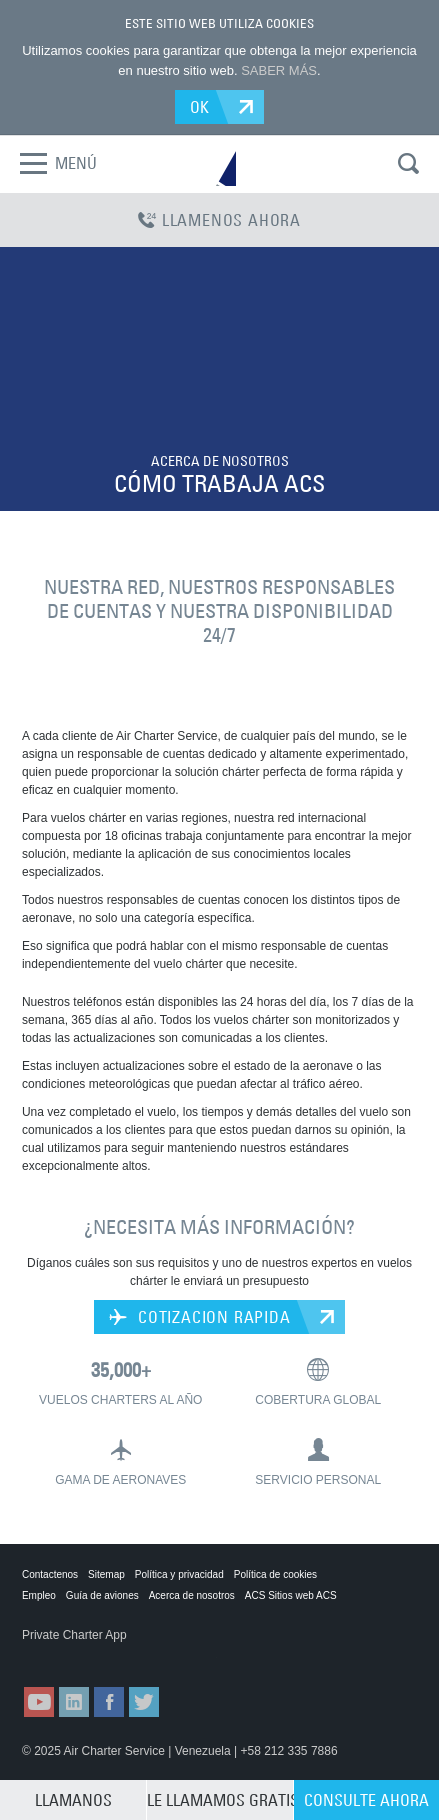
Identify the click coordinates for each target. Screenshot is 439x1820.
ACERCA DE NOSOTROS (220, 461)
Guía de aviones (102, 1595)
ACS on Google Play (171, 1654)
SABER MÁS (279, 70)
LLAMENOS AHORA (219, 220)
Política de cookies (275, 1574)
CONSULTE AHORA (366, 1800)
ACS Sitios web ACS (291, 1595)
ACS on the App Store (71, 1654)
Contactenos (50, 1574)
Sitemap (106, 1574)
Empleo (39, 1595)
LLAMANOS (73, 1800)
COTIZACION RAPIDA (199, 1317)
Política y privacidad (179, 1574)
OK (200, 107)
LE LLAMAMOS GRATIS (219, 1800)
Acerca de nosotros (192, 1595)
